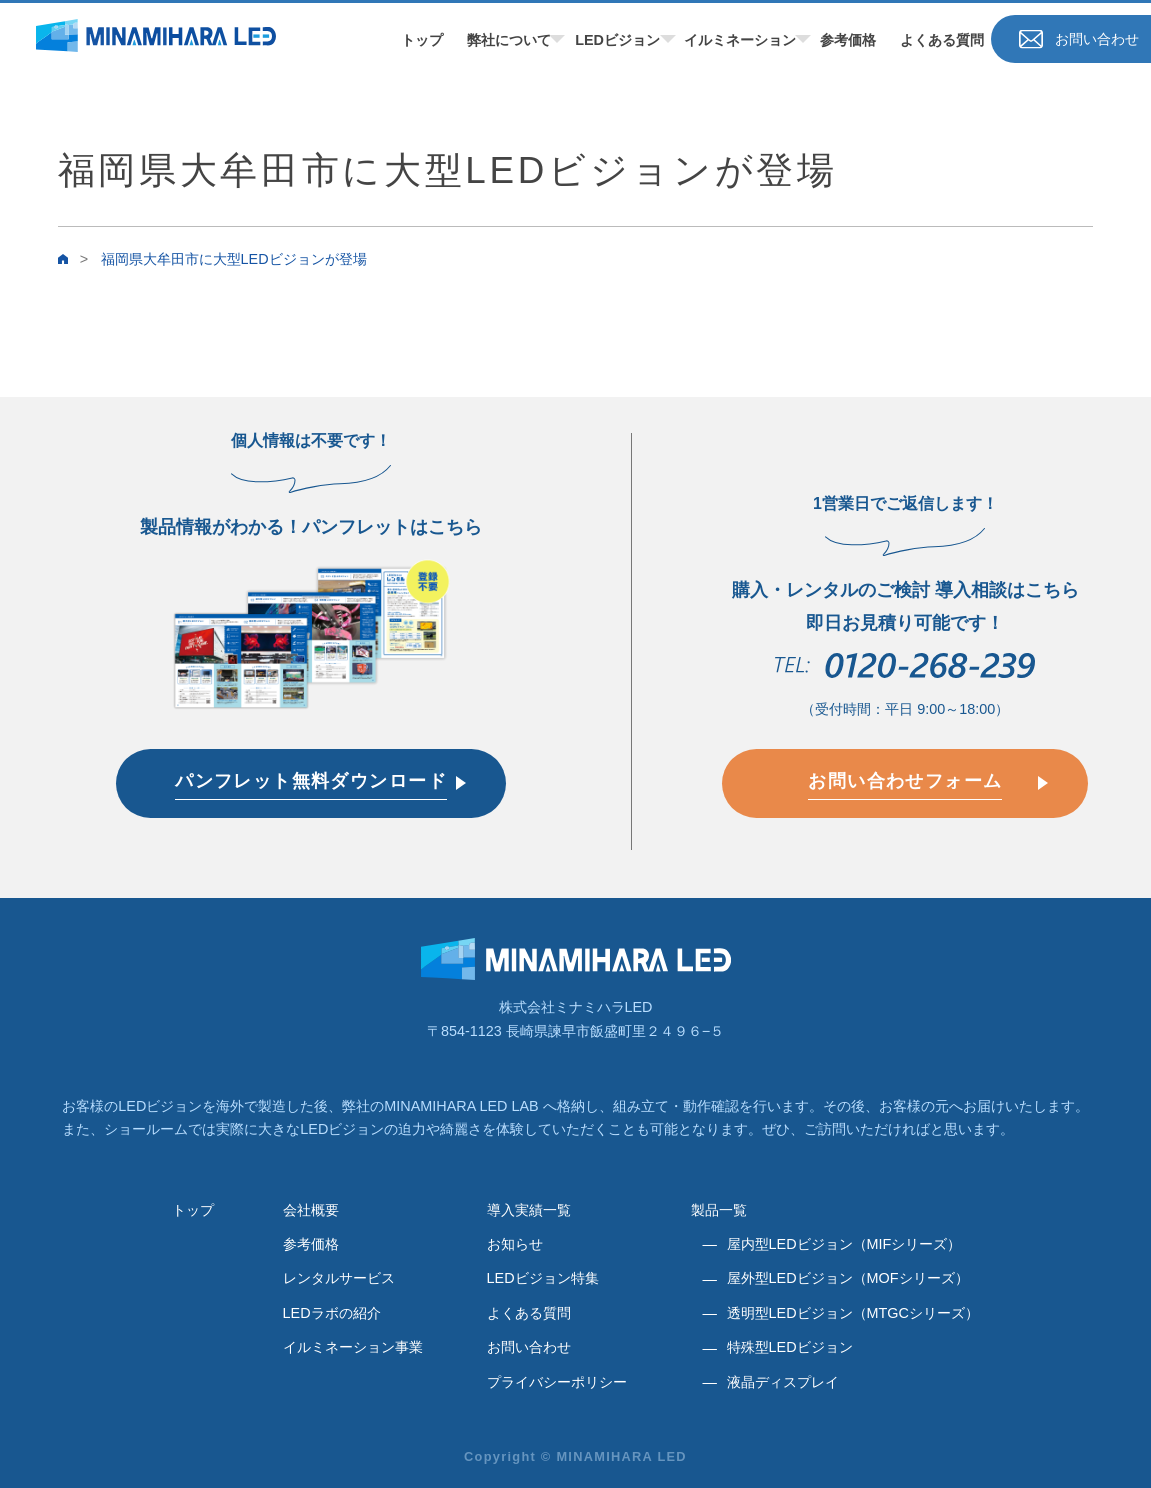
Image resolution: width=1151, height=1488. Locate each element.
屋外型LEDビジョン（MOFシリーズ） (848, 1278)
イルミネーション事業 (353, 1347)
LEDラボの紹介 (332, 1313)
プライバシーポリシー (557, 1382)
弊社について (509, 40)
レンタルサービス (339, 1278)
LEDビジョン (617, 40)
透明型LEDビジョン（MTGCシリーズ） (853, 1313)
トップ (422, 40)
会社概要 (311, 1210)
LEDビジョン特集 (543, 1278)
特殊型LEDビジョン (790, 1347)
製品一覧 (719, 1210)
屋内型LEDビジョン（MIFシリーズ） (844, 1244)
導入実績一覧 (529, 1210)
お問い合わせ (529, 1347)
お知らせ (515, 1244)
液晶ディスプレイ (783, 1382)
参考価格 (848, 40)
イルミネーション (740, 40)
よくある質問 (942, 40)
